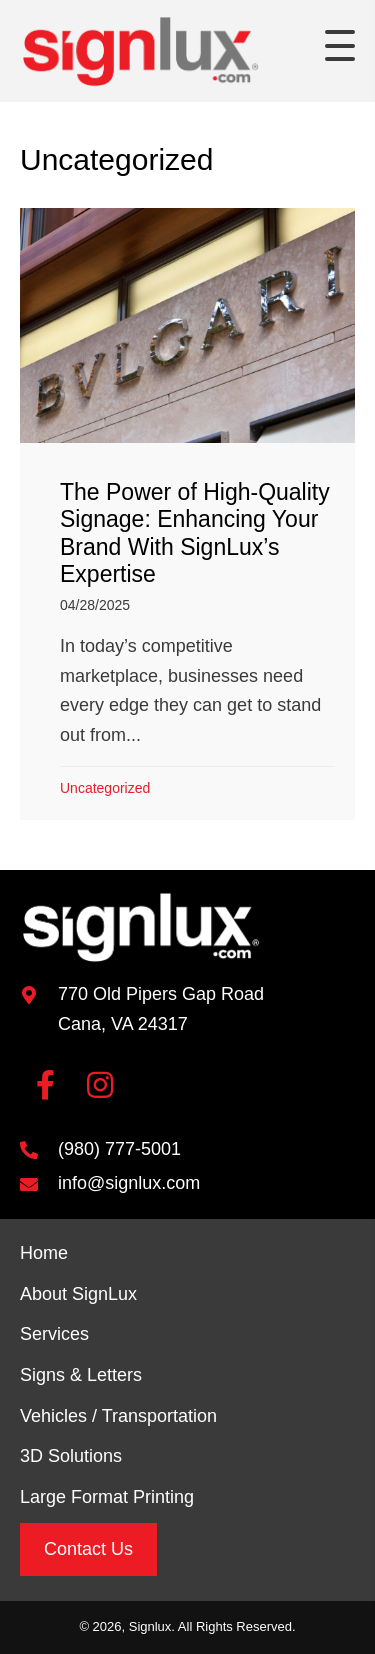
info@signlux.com (129, 1183)
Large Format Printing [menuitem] (107, 1497)
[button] (340, 46)
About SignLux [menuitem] (78, 1294)
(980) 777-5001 (119, 1149)
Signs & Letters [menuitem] (81, 1375)
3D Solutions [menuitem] (71, 1456)
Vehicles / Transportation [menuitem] (118, 1416)
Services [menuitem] (54, 1334)
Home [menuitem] (44, 1253)
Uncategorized (105, 788)
